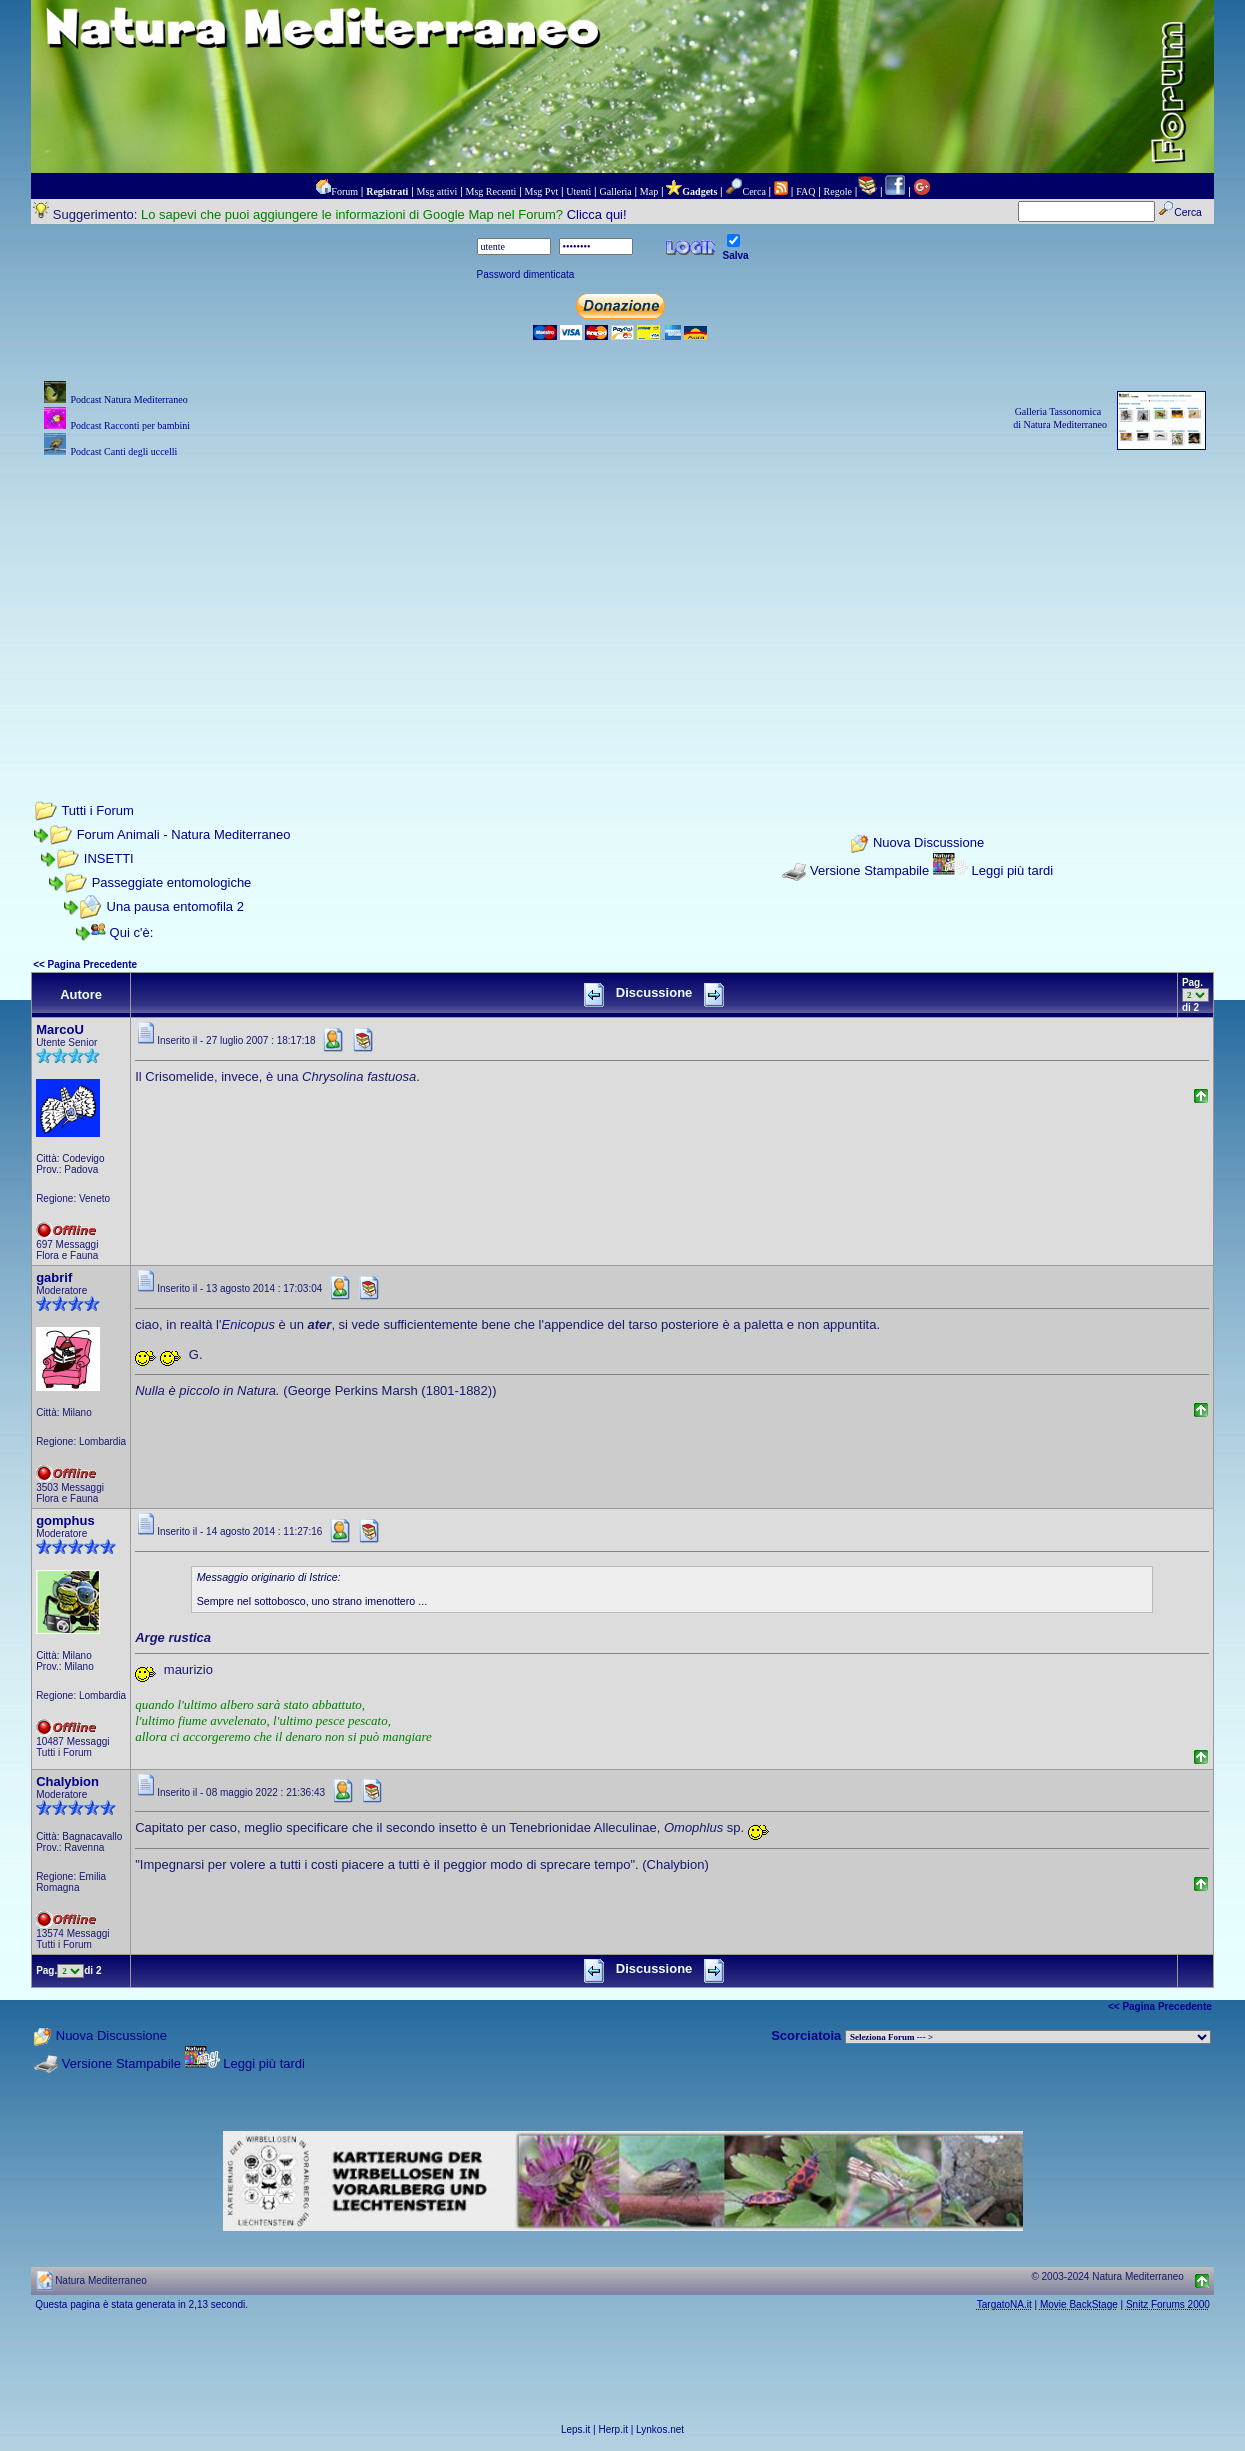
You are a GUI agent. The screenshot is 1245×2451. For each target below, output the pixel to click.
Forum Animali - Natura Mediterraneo (184, 834)
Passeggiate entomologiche (172, 882)
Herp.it (613, 2429)
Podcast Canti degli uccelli (123, 451)
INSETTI (109, 858)
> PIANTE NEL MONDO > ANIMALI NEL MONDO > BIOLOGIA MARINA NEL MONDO (1028, 2037)
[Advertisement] (622, 602)
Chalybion (67, 1781)
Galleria (615, 191)
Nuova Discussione (928, 843)
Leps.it (575, 2429)
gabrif (54, 1277)
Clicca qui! (597, 214)
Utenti (578, 191)
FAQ (805, 191)
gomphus (65, 1520)
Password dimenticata (526, 274)
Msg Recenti (491, 191)
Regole (838, 191)
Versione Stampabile (869, 870)
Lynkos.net (660, 2429)
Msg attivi (437, 191)
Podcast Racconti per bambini (130, 425)
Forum (344, 191)
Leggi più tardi (1012, 870)
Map (649, 191)
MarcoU (60, 1029)
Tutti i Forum (97, 810)
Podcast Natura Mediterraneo (128, 399)
